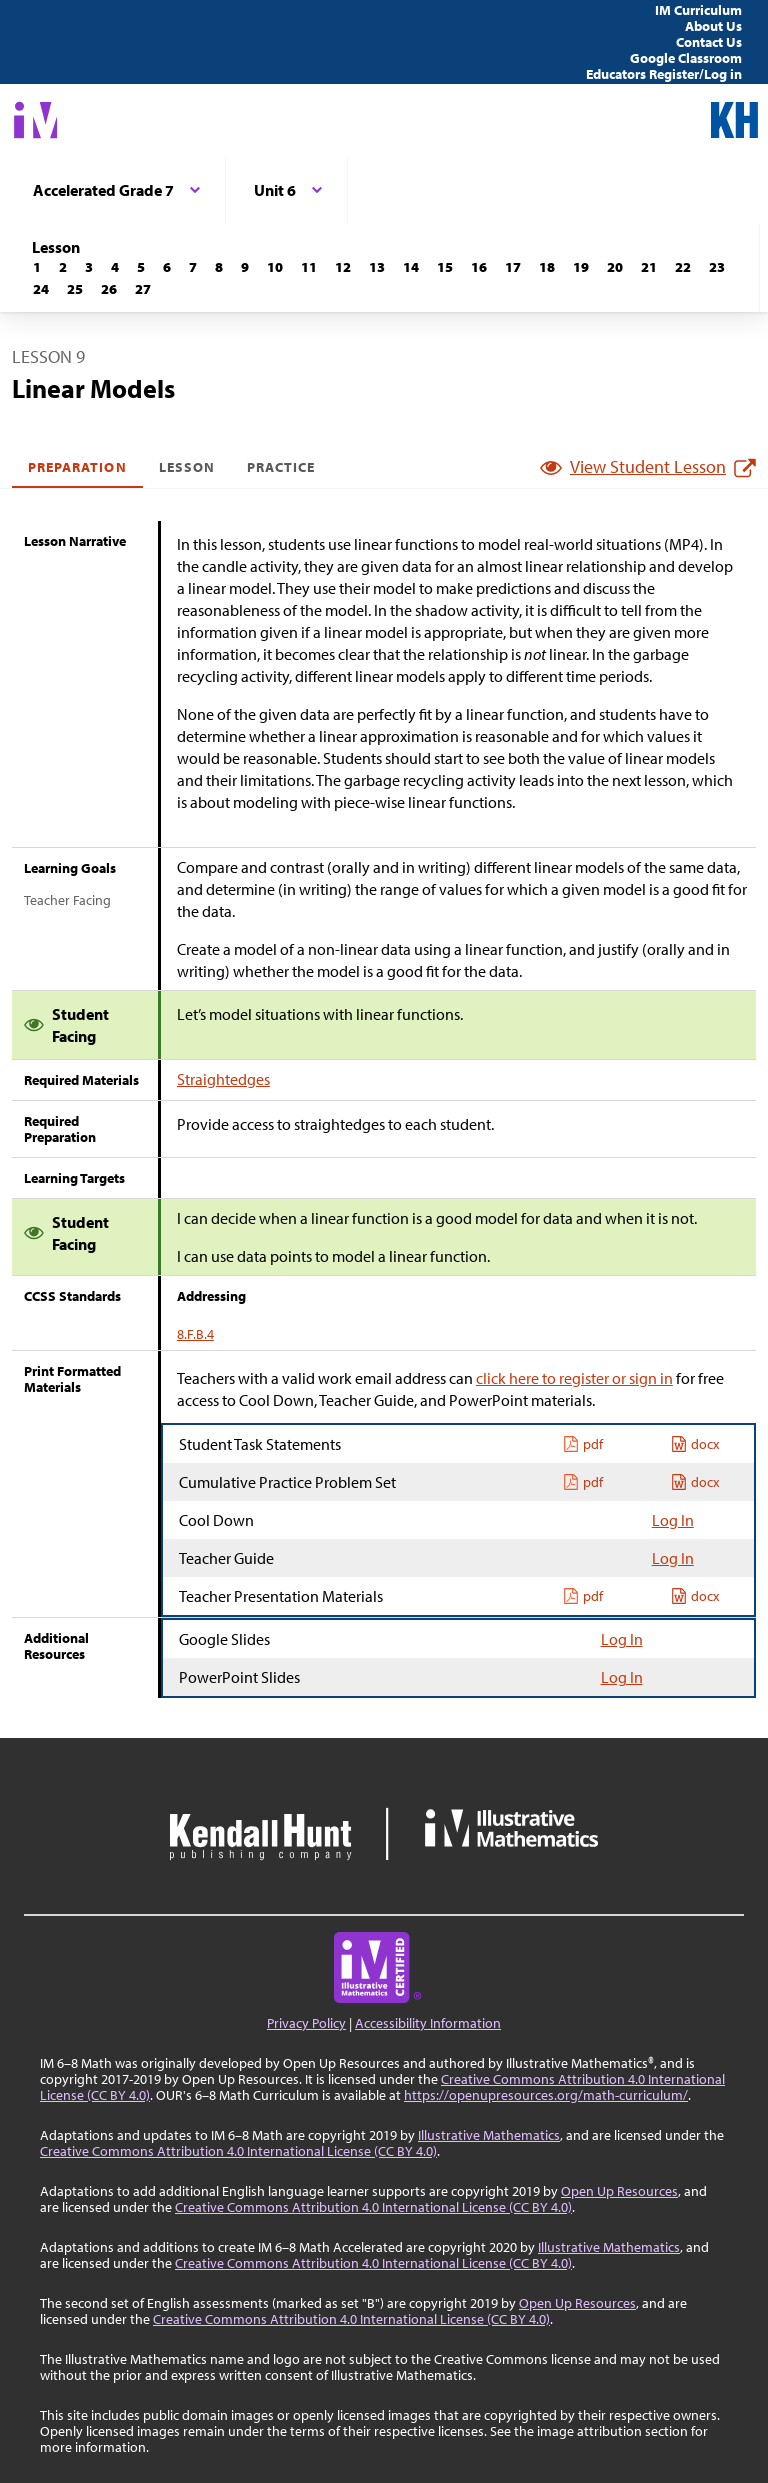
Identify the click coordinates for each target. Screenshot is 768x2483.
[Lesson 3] (89, 267)
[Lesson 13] (377, 267)
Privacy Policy (306, 2023)
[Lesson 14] (411, 267)
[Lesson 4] (115, 267)
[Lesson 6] (167, 267)
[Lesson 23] (717, 267)
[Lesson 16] (479, 267)
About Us (713, 26)
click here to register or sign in (574, 1378)
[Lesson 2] (63, 267)
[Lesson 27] (143, 289)
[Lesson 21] (649, 267)
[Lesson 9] (245, 267)
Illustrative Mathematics (489, 2135)
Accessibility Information (428, 2023)
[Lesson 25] (75, 289)
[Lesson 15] (445, 267)
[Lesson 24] (41, 289)
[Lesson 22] (683, 267)
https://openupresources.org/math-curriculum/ (546, 2095)
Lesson (187, 467)
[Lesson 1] (37, 267)
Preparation (77, 467)
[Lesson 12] (343, 267)
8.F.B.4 (195, 1334)
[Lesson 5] (141, 267)
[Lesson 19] (581, 267)
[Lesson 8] (219, 267)
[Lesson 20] (615, 267)
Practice (281, 467)
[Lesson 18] (547, 267)
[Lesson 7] (193, 267)
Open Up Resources (619, 2191)
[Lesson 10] (275, 267)
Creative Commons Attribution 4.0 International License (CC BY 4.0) (238, 2151)
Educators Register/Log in (664, 74)
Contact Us (709, 42)
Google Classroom (686, 58)
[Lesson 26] (109, 289)
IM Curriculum (698, 10)
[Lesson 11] (309, 267)
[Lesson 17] (513, 267)
